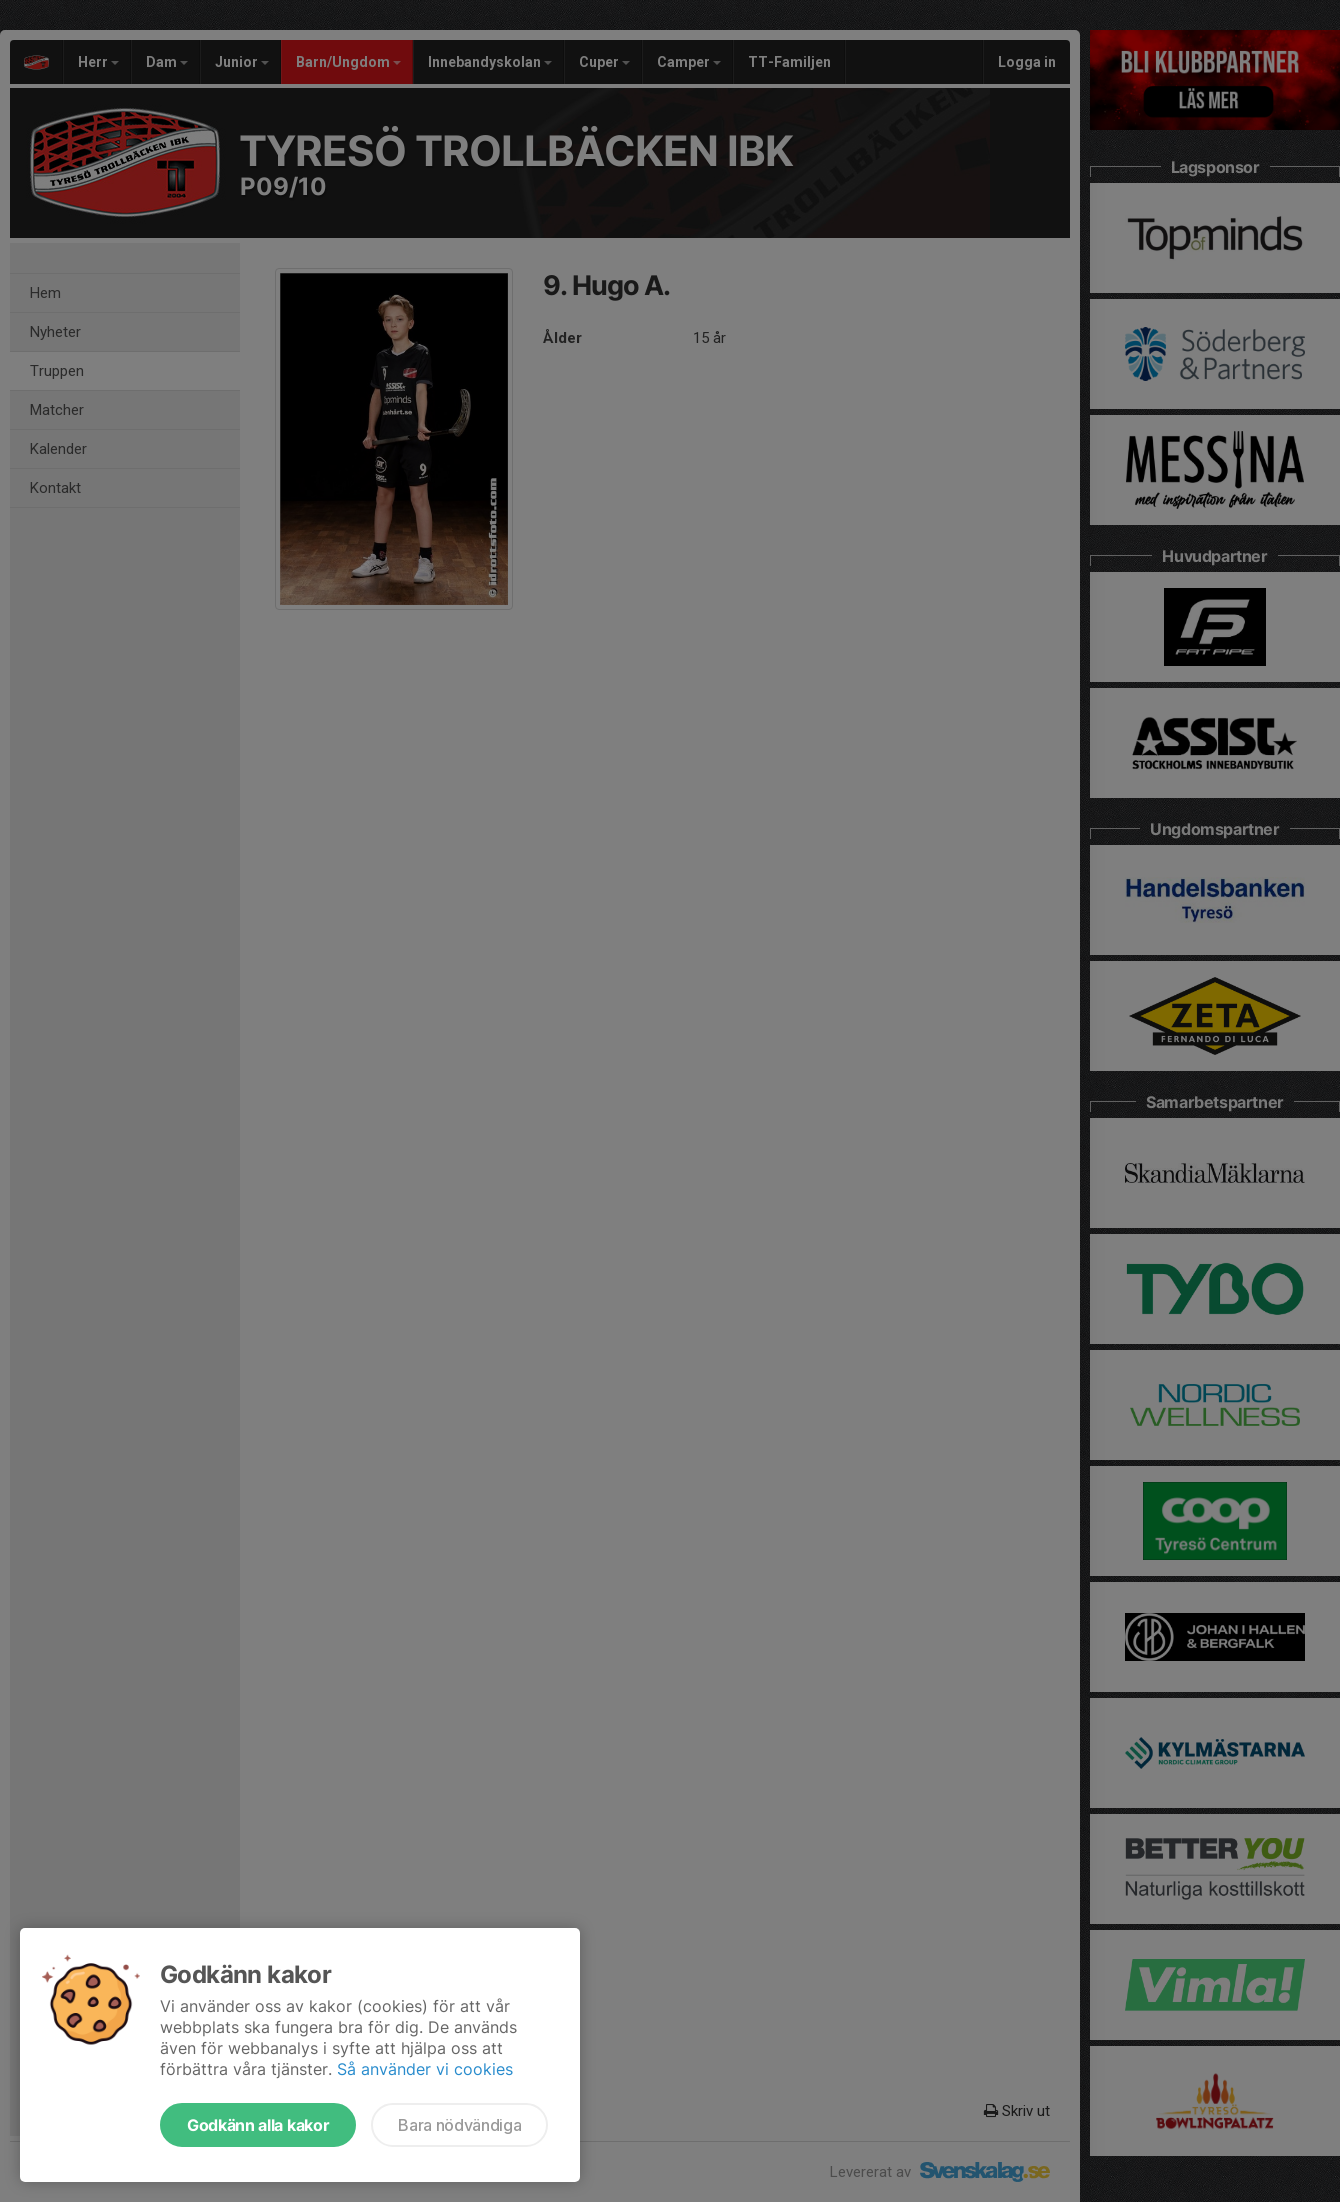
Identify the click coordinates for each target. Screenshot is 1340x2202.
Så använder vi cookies (425, 2069)
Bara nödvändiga (459, 2125)
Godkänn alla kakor (258, 2125)
